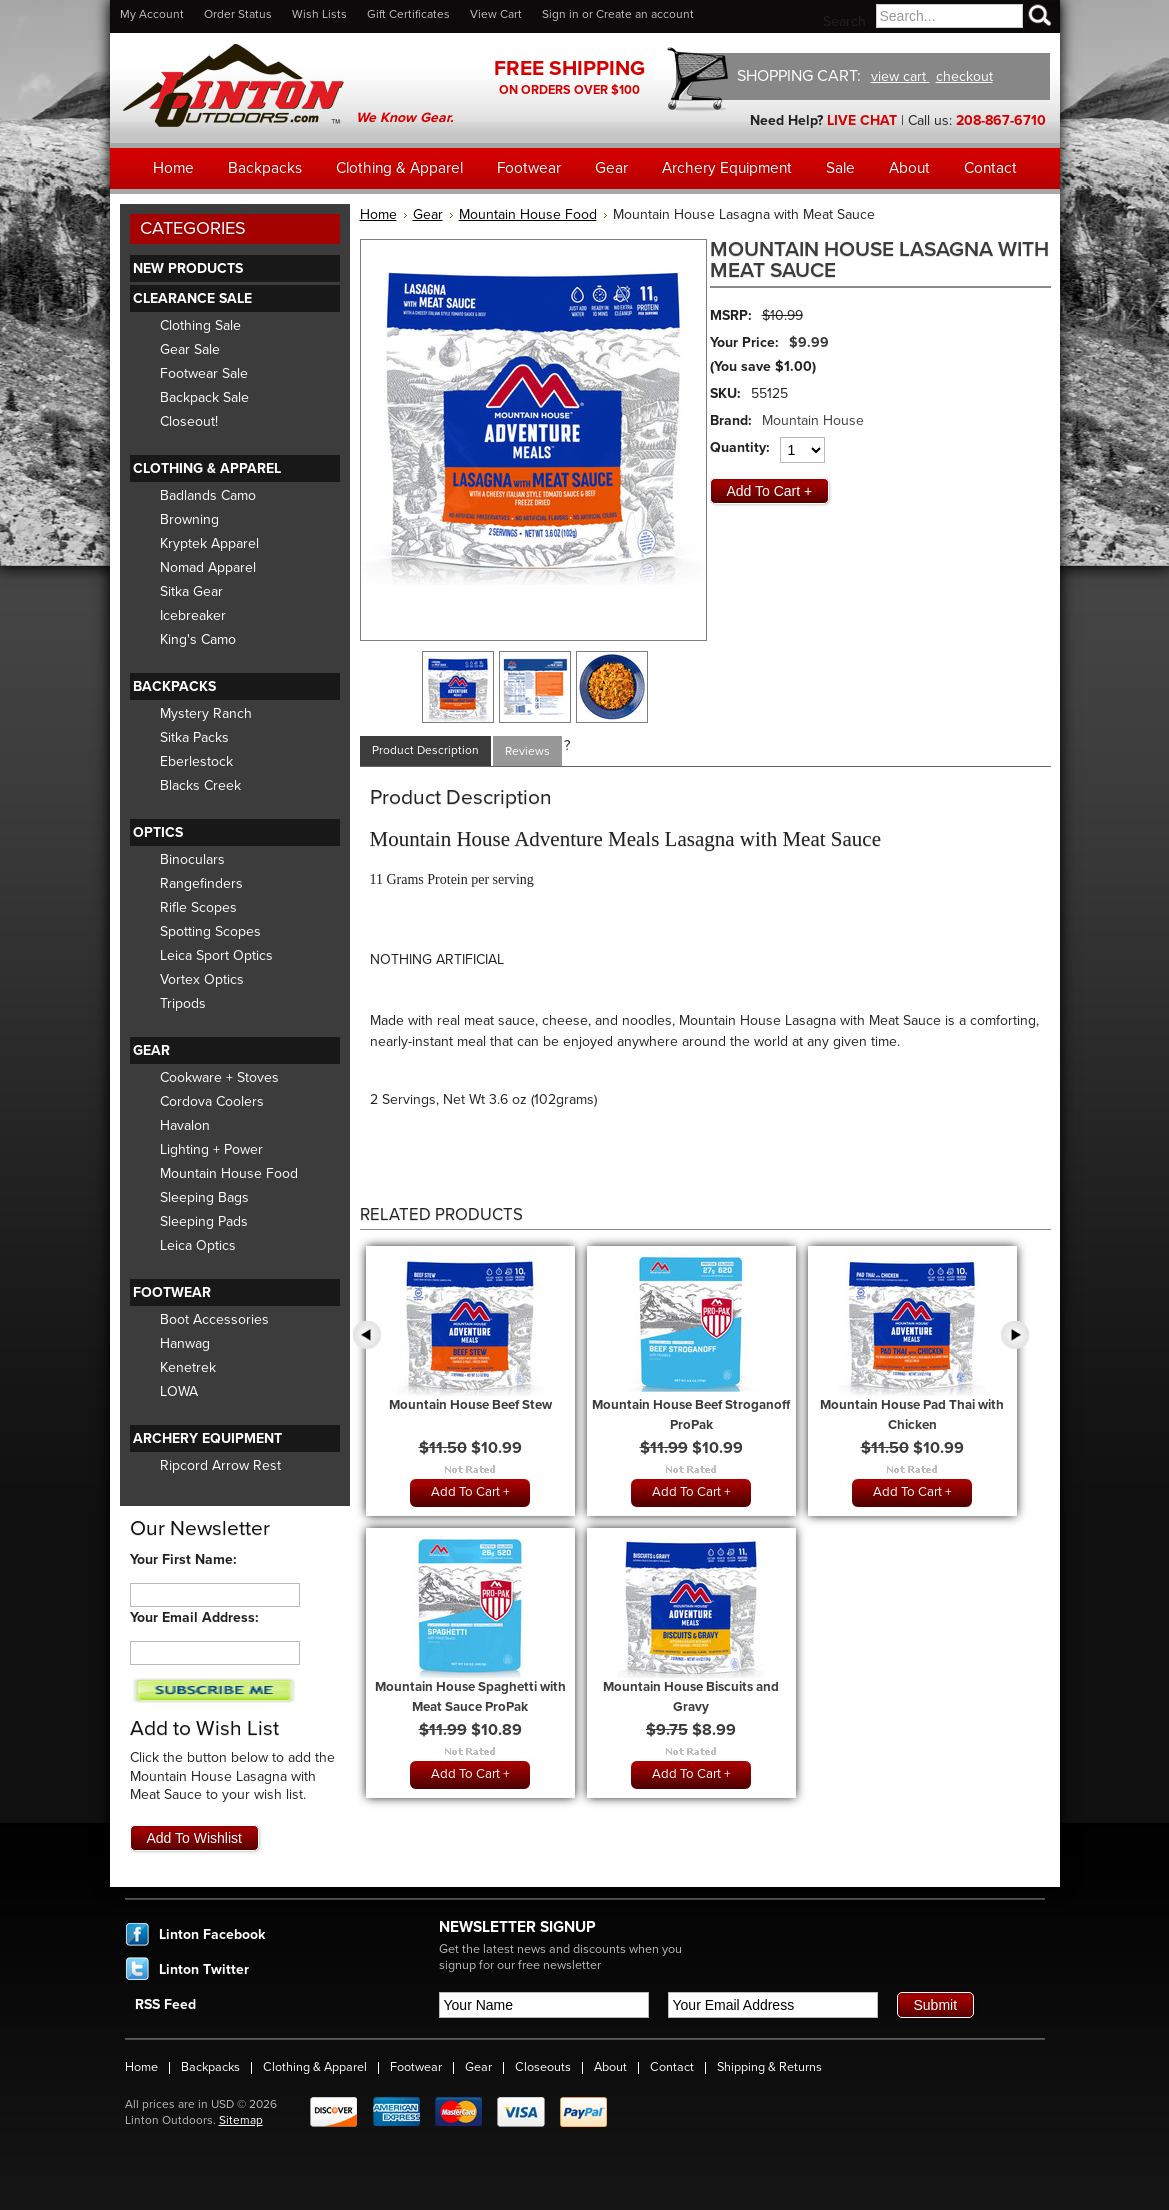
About (610, 2067)
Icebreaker (193, 615)
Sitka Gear (191, 591)
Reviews (527, 751)
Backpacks (174, 686)
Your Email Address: (194, 1617)
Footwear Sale (204, 373)
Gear (151, 1050)
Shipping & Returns (769, 2067)
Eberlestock (196, 761)
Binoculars (192, 859)
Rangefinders (201, 883)
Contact (672, 2067)
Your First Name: (183, 1559)
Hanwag (185, 1343)
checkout (964, 76)
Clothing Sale (200, 325)
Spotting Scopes (210, 931)
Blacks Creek (200, 785)
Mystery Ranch (206, 713)
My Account (152, 14)
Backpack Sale (204, 397)
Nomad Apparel (208, 567)
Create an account (645, 14)
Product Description (425, 750)
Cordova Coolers (212, 1101)
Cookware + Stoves (219, 1077)
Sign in (560, 14)
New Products (188, 268)
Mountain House (813, 420)
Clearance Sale (192, 298)
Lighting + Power (211, 1149)
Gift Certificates (408, 14)
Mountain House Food (229, 1173)
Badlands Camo (208, 495)
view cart (900, 76)
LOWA (179, 1391)
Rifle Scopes (198, 907)
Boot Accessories (214, 1319)
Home (378, 214)
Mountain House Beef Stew (470, 1405)
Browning (189, 519)
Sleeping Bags (204, 1197)
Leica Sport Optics (216, 955)
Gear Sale (190, 349)
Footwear (172, 1292)
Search (844, 21)
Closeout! (189, 421)
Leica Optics (198, 1245)
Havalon (185, 1125)
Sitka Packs (194, 737)
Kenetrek (188, 1367)
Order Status (238, 14)
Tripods (183, 1003)
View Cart (496, 14)
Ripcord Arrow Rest (220, 1465)
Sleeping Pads (204, 1221)
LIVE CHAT (862, 120)
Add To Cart (465, 1492)
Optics (158, 832)
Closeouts (543, 2067)
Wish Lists (319, 14)
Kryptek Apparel (209, 543)
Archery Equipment (207, 1438)
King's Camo (198, 639)
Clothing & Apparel (207, 468)
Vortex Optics (202, 979)
